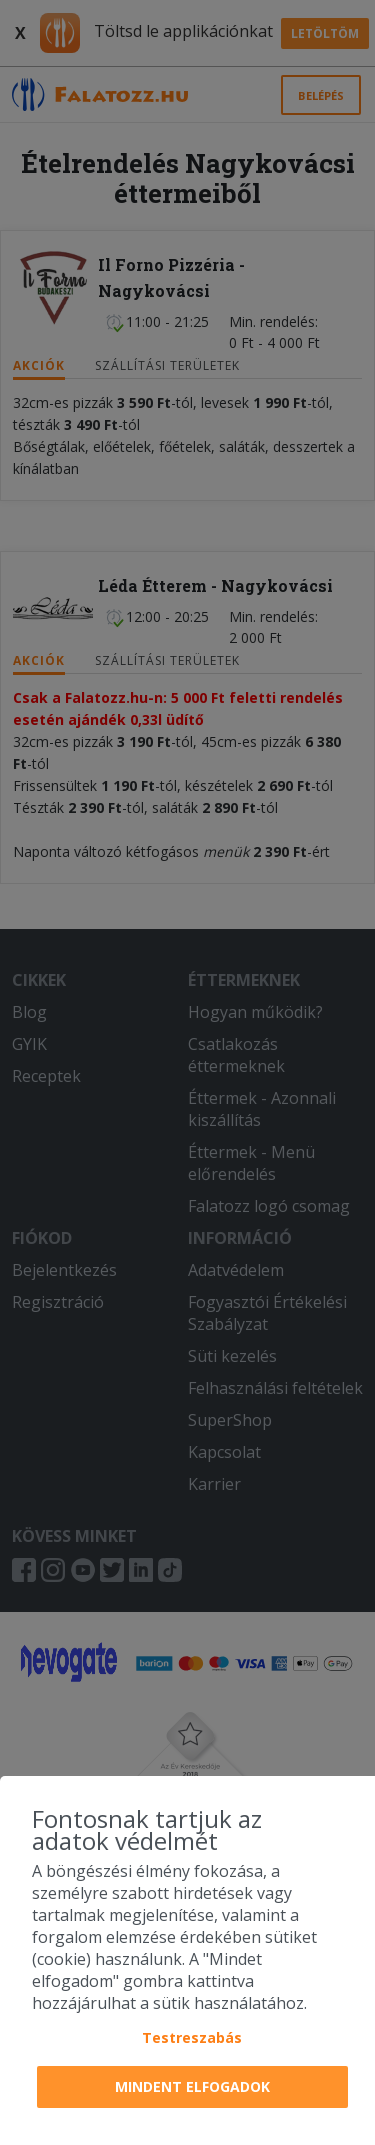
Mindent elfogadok (192, 2086)
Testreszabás (192, 2037)
